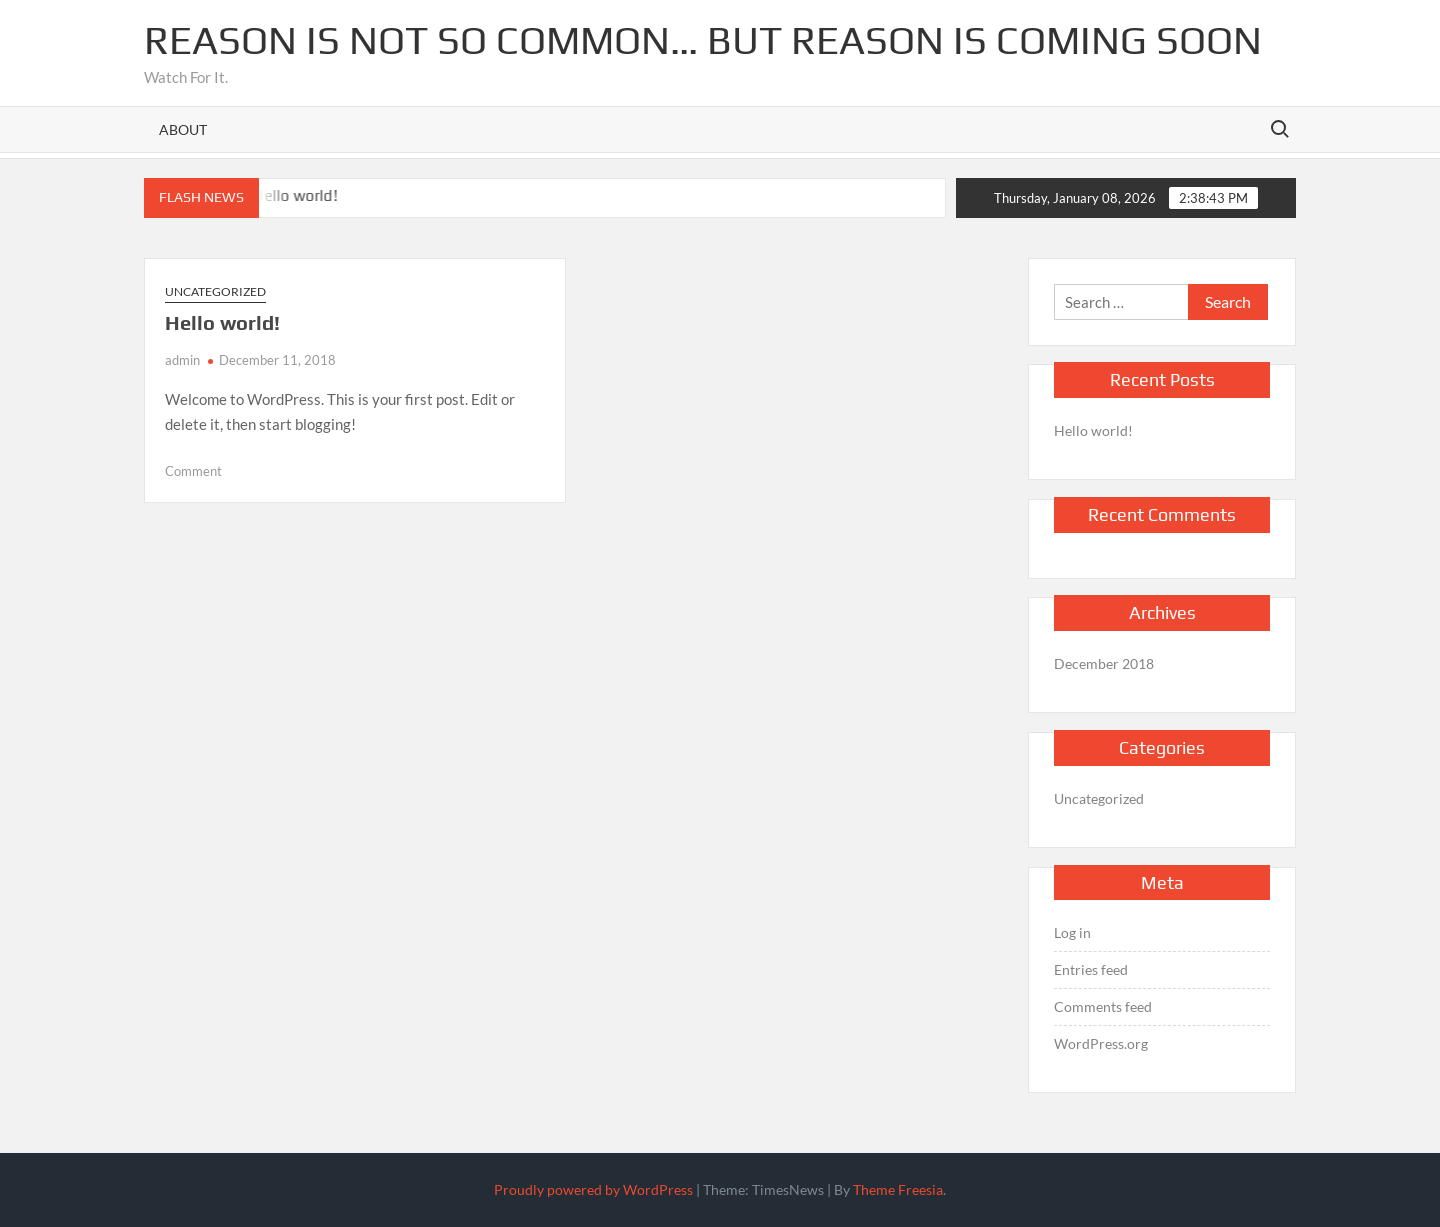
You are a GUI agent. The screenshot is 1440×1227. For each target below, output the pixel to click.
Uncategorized (215, 291)
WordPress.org (1101, 1043)
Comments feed (1103, 1006)
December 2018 (1104, 663)
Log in (1072, 932)
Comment (193, 471)
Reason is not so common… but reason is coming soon (703, 40)
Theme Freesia (898, 1189)
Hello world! (297, 195)
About (183, 129)
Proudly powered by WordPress (593, 1189)
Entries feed (1091, 969)
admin (182, 360)
